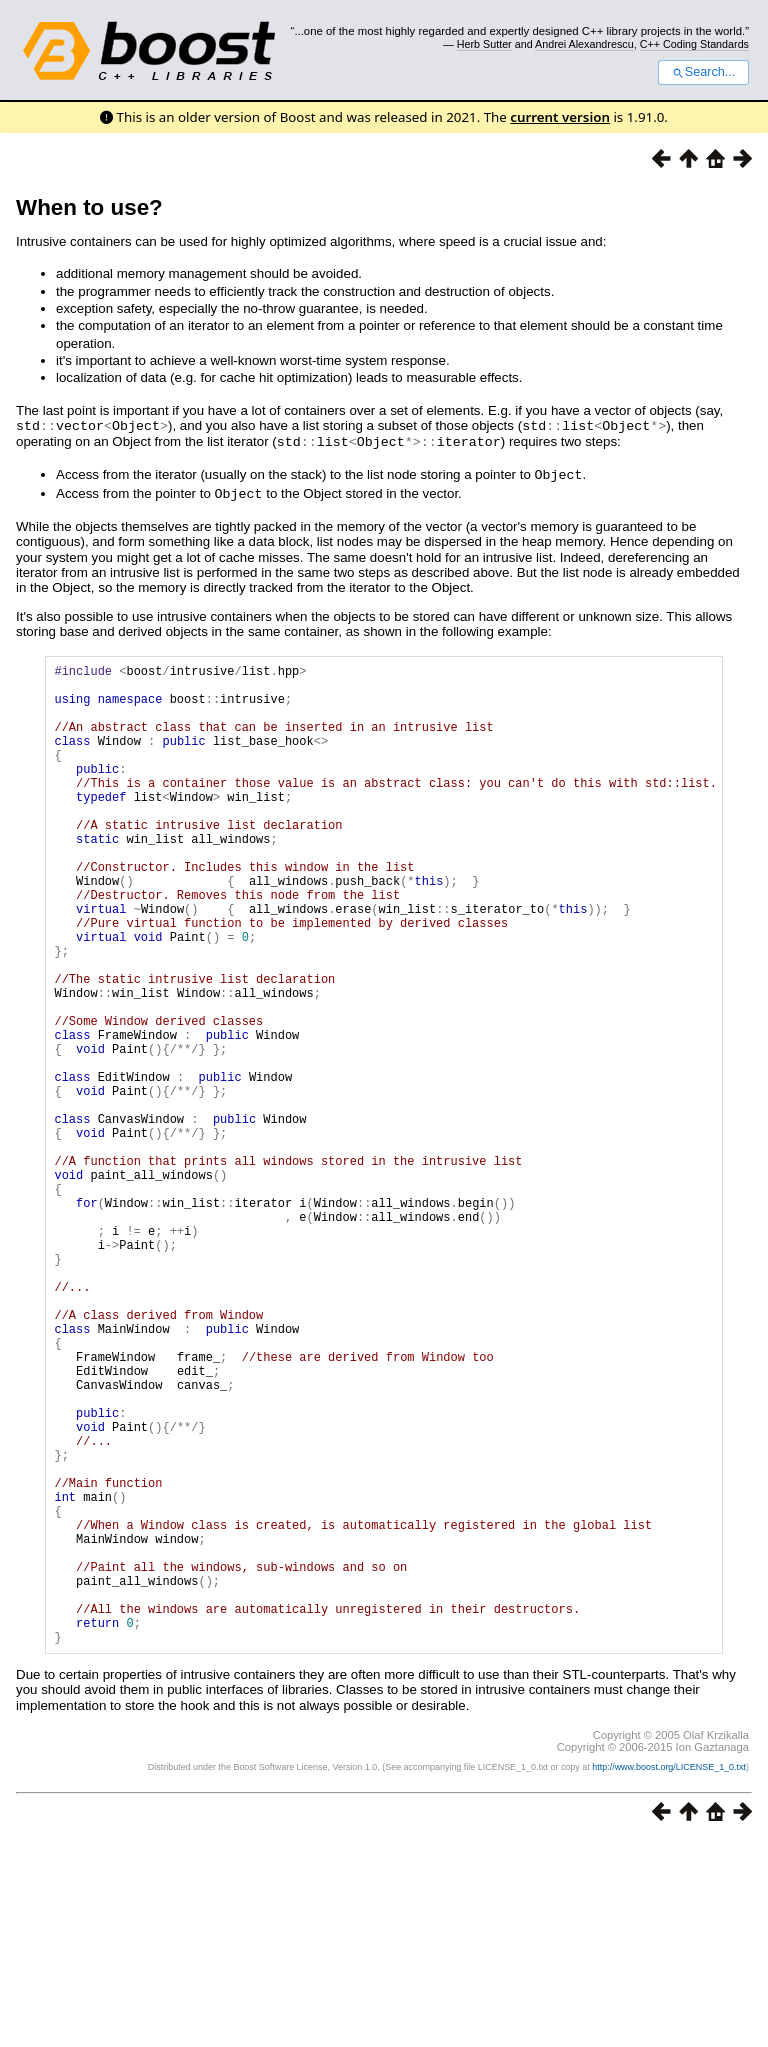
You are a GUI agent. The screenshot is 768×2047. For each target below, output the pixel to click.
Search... (703, 72)
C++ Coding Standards (694, 44)
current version (560, 117)
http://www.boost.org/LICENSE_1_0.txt (669, 1973)
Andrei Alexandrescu (584, 44)
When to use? (89, 207)
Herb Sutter (484, 44)
